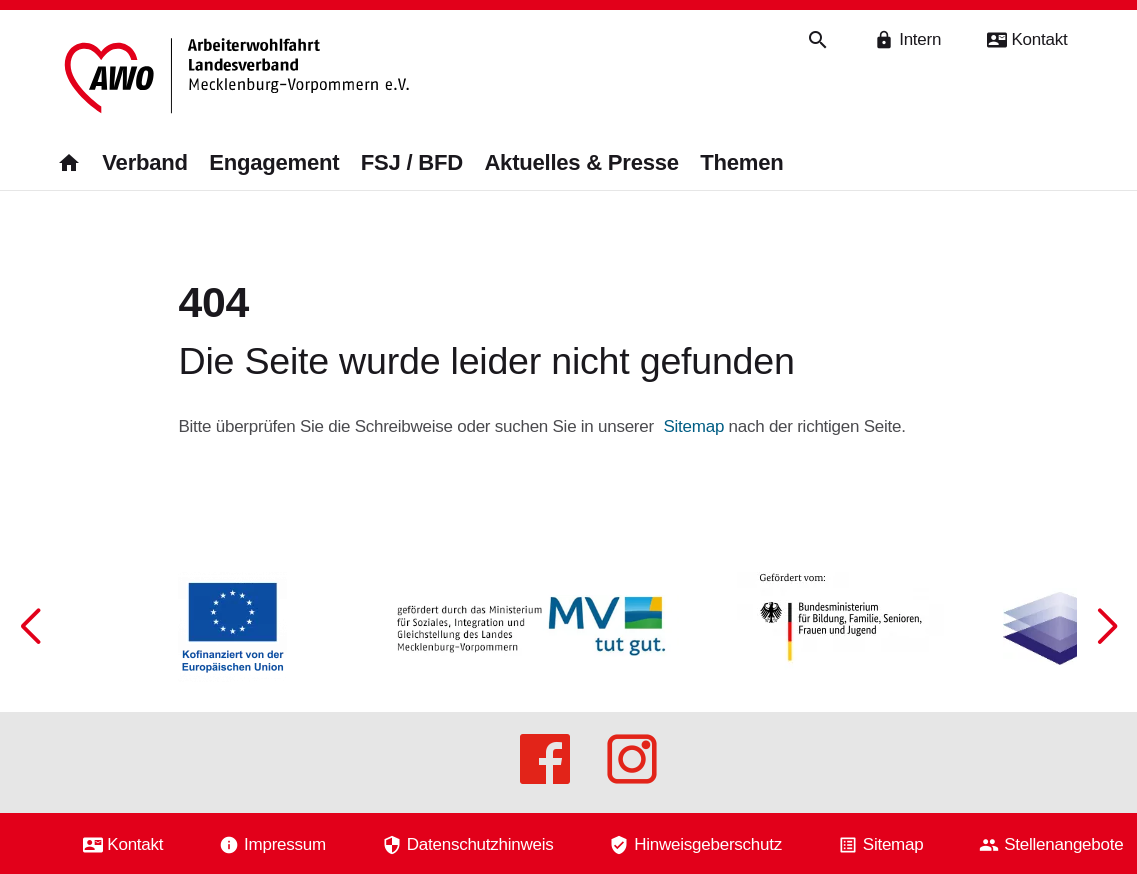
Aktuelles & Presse (581, 163)
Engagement (274, 163)
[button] (1107, 703)
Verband (144, 163)
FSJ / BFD (412, 163)
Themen (741, 163)
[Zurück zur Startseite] (236, 77)
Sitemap (693, 421)
